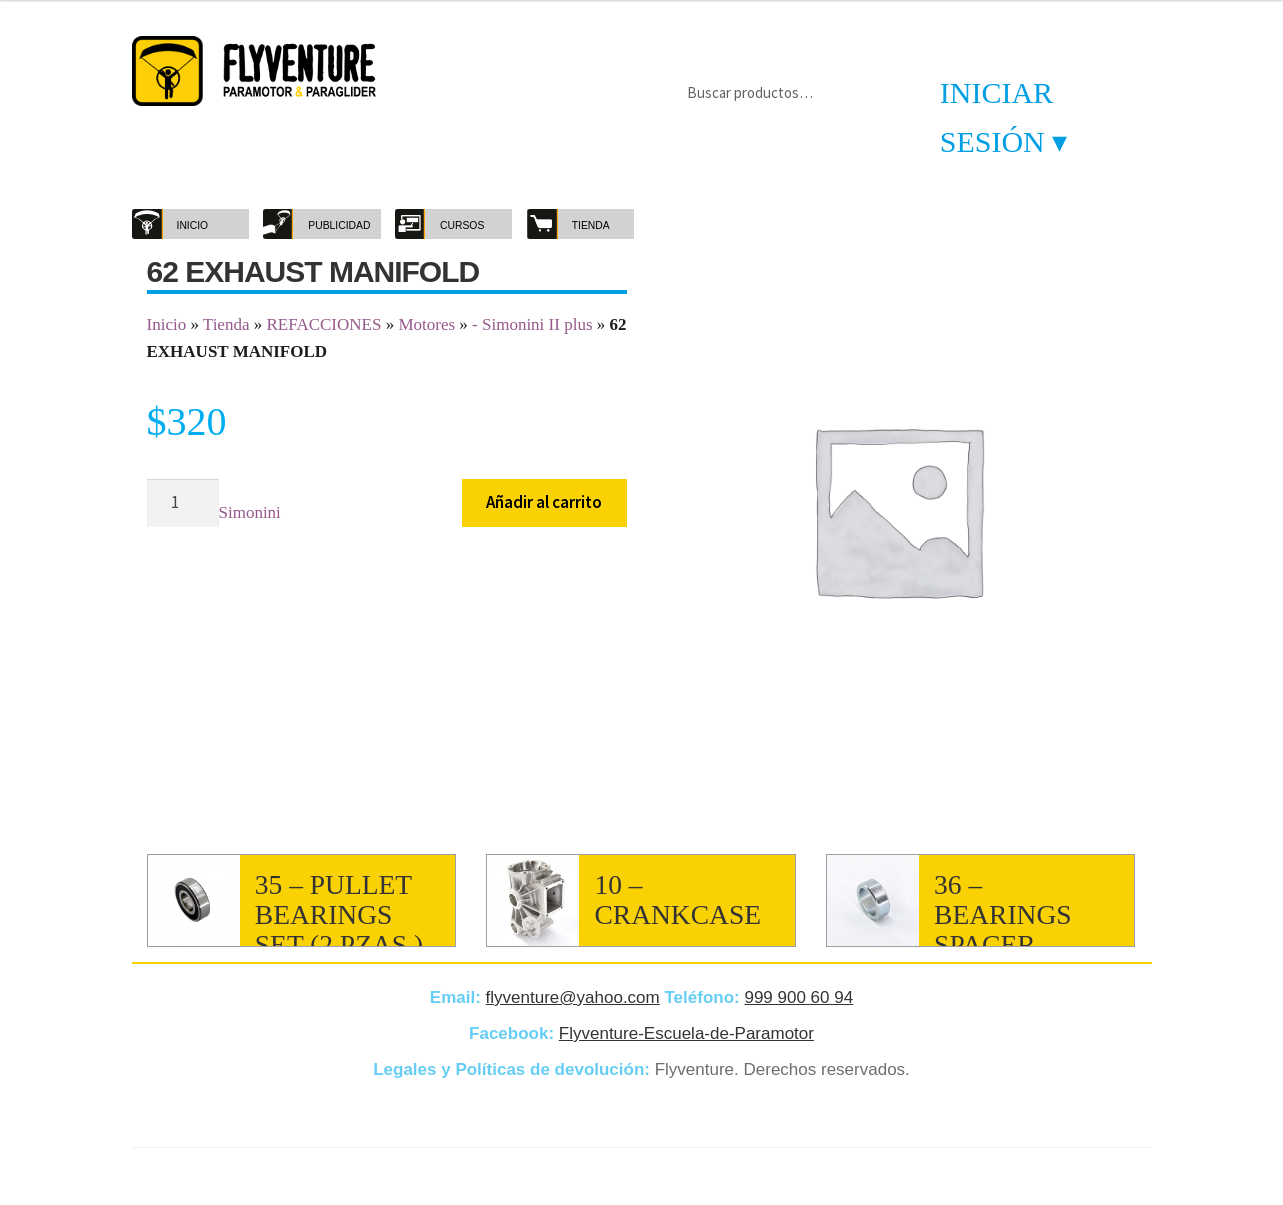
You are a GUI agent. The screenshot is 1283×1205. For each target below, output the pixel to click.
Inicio (167, 324)
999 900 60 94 (798, 997)
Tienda (226, 324)
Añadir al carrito (544, 502)
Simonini (250, 512)
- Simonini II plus (532, 324)
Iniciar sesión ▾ (1004, 117)
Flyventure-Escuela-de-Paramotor (686, 1033)
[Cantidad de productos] (183, 503)
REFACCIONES (323, 324)
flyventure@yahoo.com (573, 997)
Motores (426, 324)
